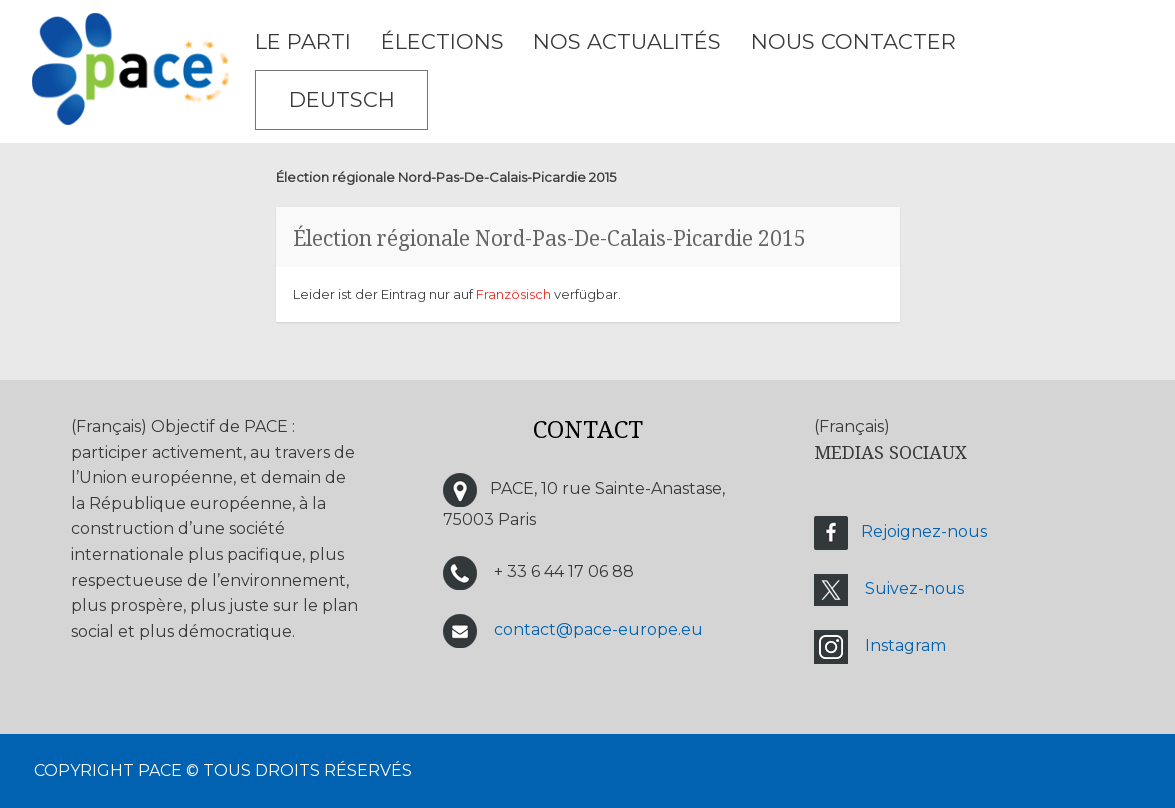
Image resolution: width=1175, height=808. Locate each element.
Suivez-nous (914, 589)
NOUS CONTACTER (853, 41)
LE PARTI (303, 41)
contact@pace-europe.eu (598, 629)
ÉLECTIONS (442, 41)
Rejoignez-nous (924, 532)
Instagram (905, 646)
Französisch (513, 294)
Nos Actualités (627, 41)
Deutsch (342, 99)
